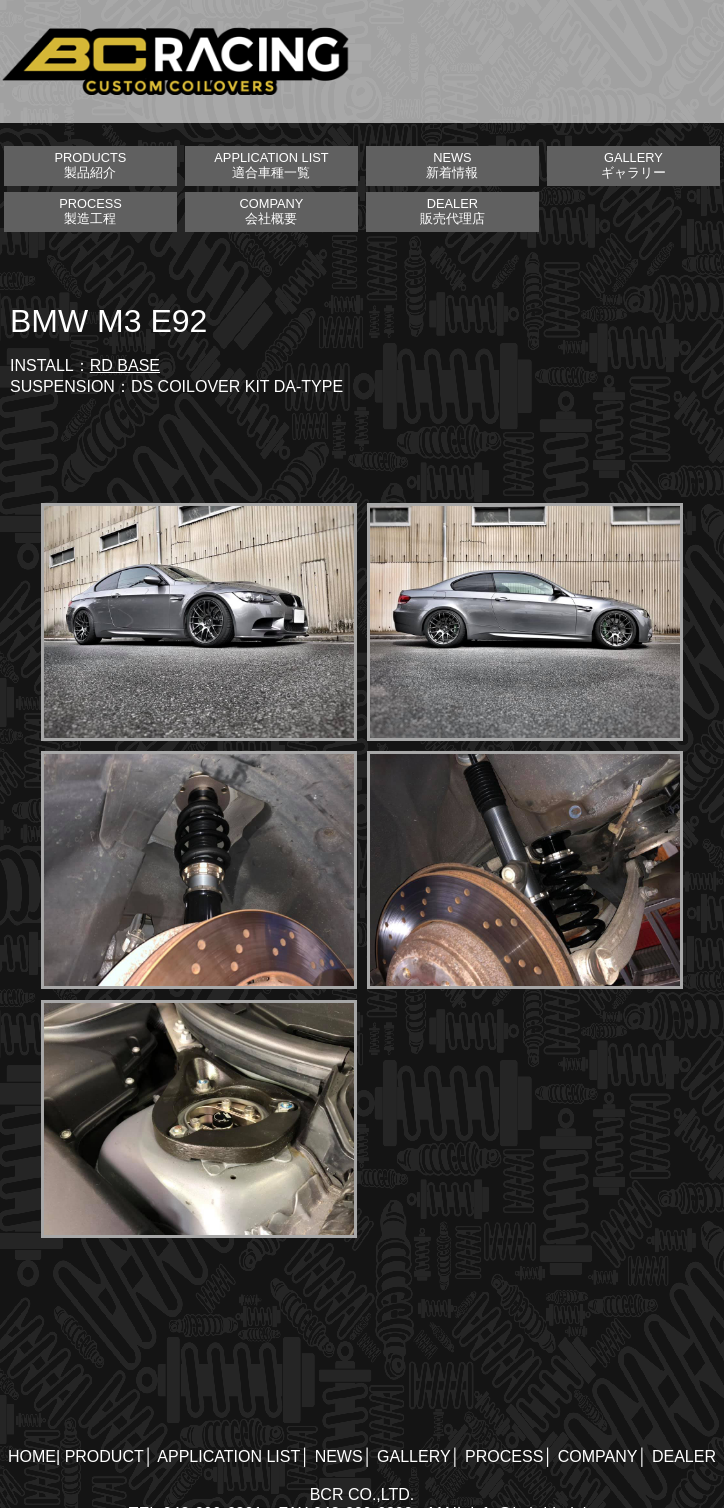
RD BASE (125, 365)
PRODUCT (104, 1456)
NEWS (339, 1456)
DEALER (684, 1456)
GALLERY (414, 1456)
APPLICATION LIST (228, 1456)
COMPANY (598, 1456)
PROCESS (504, 1456)
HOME (32, 1456)
